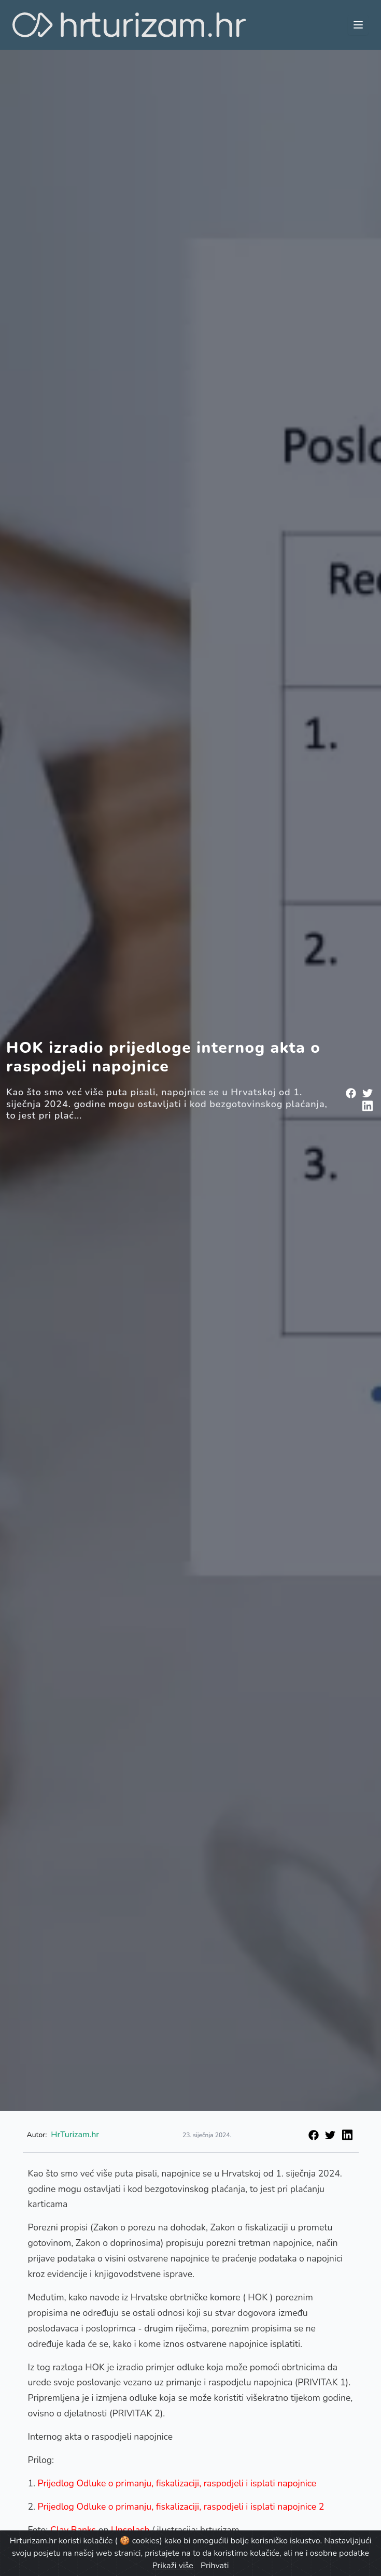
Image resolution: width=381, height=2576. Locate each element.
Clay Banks (73, 2530)
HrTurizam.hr (75, 2134)
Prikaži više (172, 2565)
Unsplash (130, 2530)
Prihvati (215, 2565)
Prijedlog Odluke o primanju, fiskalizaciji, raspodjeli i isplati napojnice (177, 2483)
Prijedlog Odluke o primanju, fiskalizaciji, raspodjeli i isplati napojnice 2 (181, 2506)
